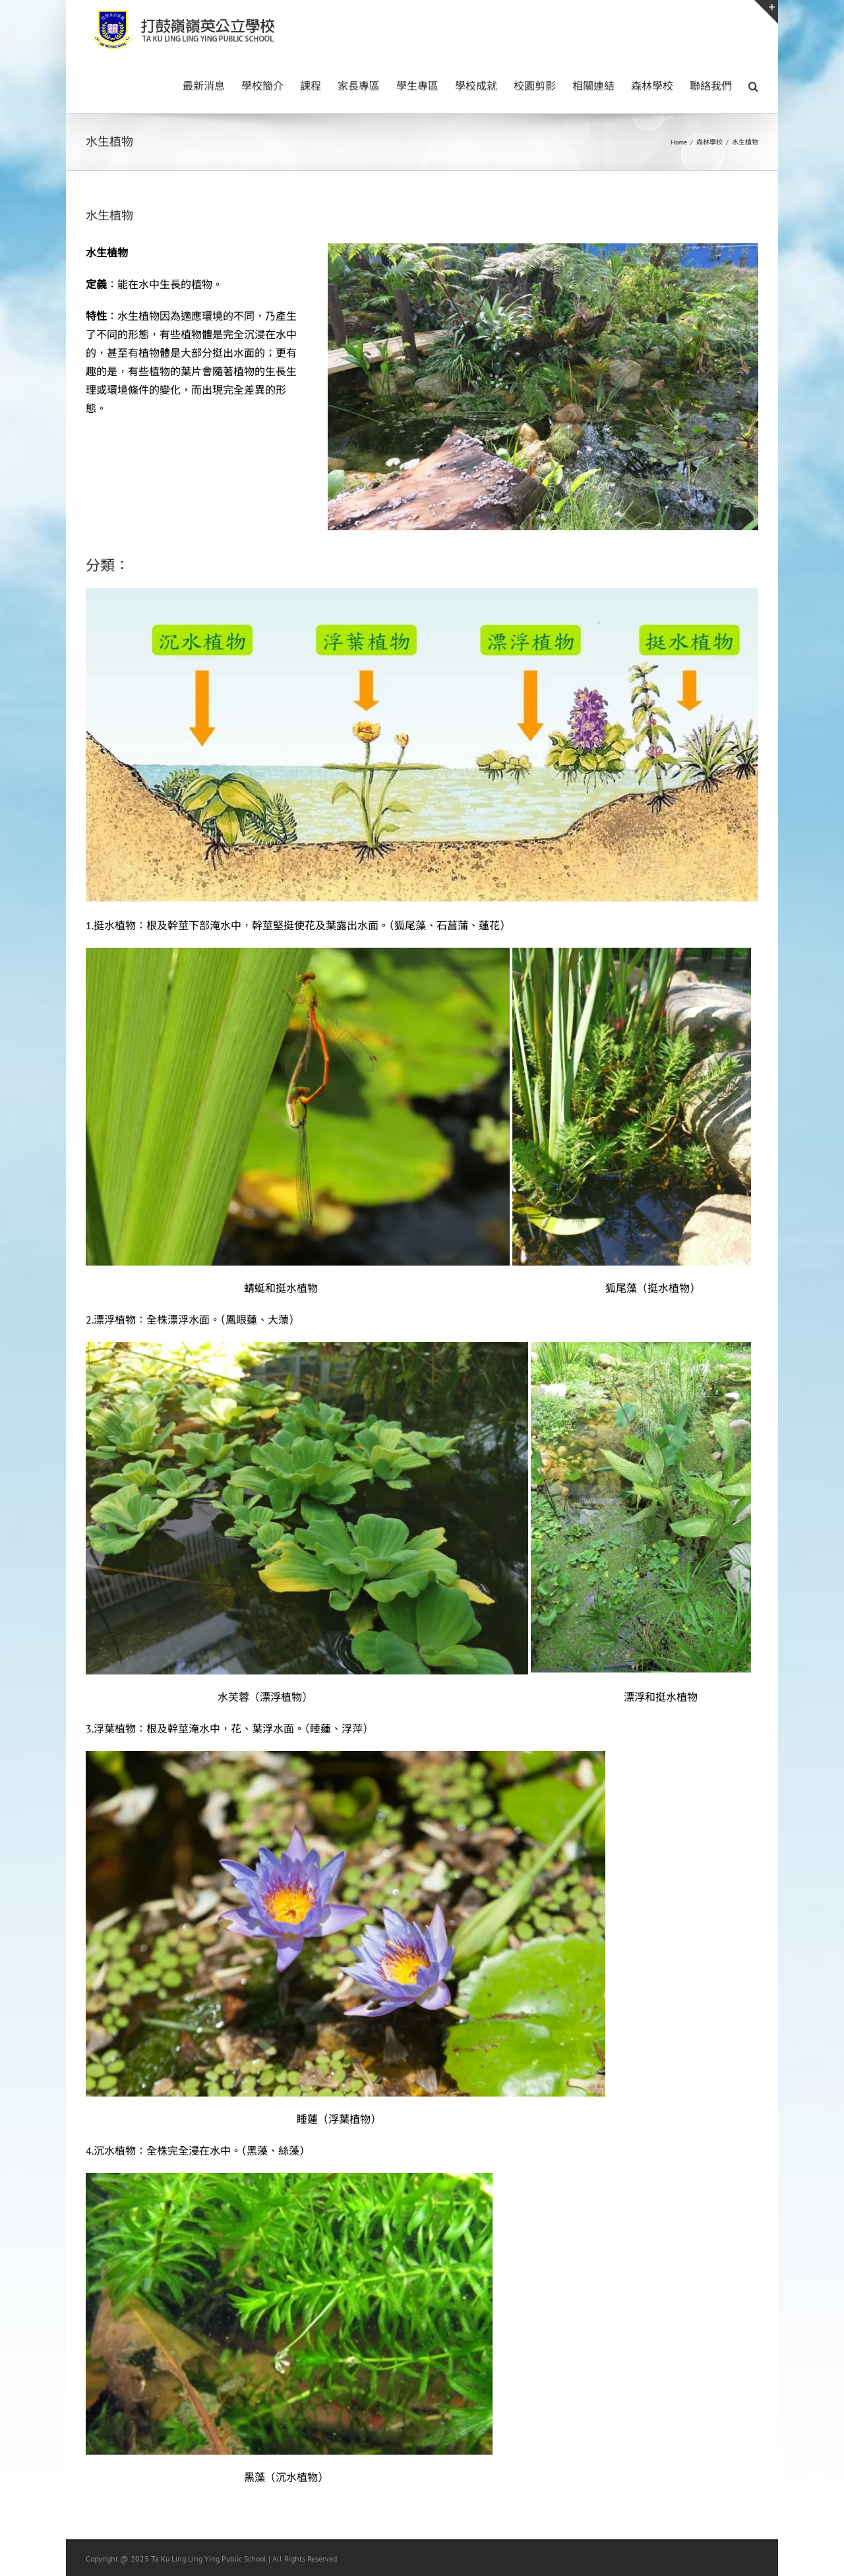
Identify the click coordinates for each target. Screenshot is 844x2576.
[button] (753, 85)
